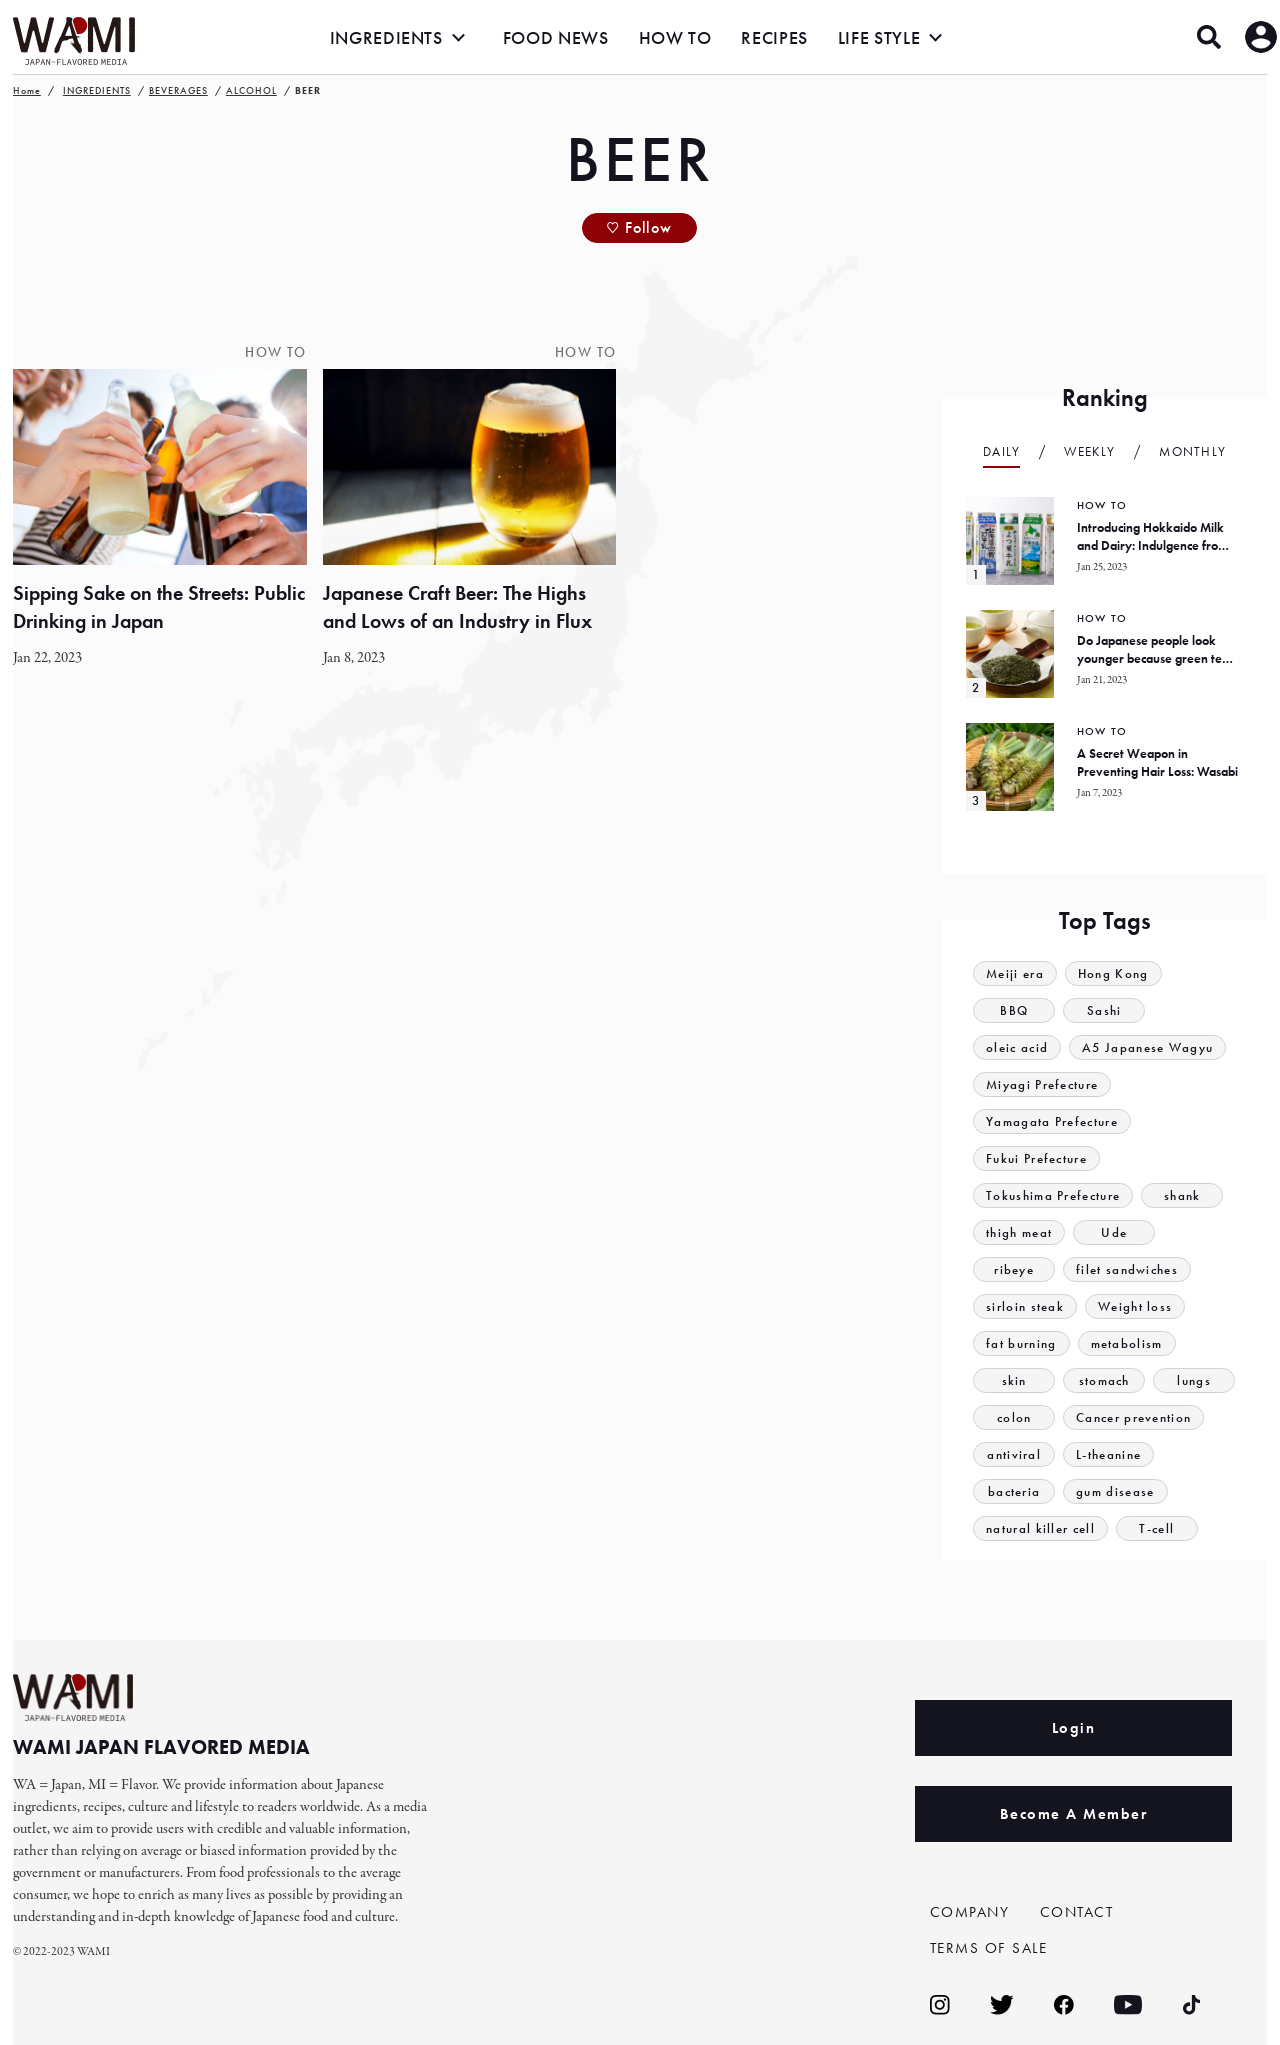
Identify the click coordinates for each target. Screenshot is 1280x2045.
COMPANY (970, 1912)
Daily (1002, 451)
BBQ (1014, 1010)
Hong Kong (1113, 973)
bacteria (1014, 1491)
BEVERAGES (178, 90)
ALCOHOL (251, 90)
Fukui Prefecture (1036, 1158)
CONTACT (1077, 1912)
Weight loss (1135, 1306)
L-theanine (1108, 1454)
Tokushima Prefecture (1053, 1195)
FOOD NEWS (556, 37)
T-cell (1156, 1528)
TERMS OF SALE (989, 1948)
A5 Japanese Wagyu (1147, 1047)
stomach (1104, 1380)
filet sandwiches (1127, 1269)
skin (1014, 1380)
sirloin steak (1025, 1306)
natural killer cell (1040, 1528)
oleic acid (1017, 1047)
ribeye (1014, 1269)
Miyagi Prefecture (1042, 1084)
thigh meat (1019, 1232)
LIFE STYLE (879, 37)
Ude (1114, 1232)
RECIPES (774, 37)
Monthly (1192, 451)
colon (1014, 1417)
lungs (1194, 1380)
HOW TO (675, 37)
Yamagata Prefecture (1052, 1121)
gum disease (1115, 1491)
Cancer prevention (1133, 1417)
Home (27, 90)
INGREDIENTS (386, 37)
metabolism (1127, 1343)
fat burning (1021, 1343)
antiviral (1014, 1454)
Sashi (1104, 1010)
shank (1182, 1195)
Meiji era (1015, 973)
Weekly (1089, 451)
